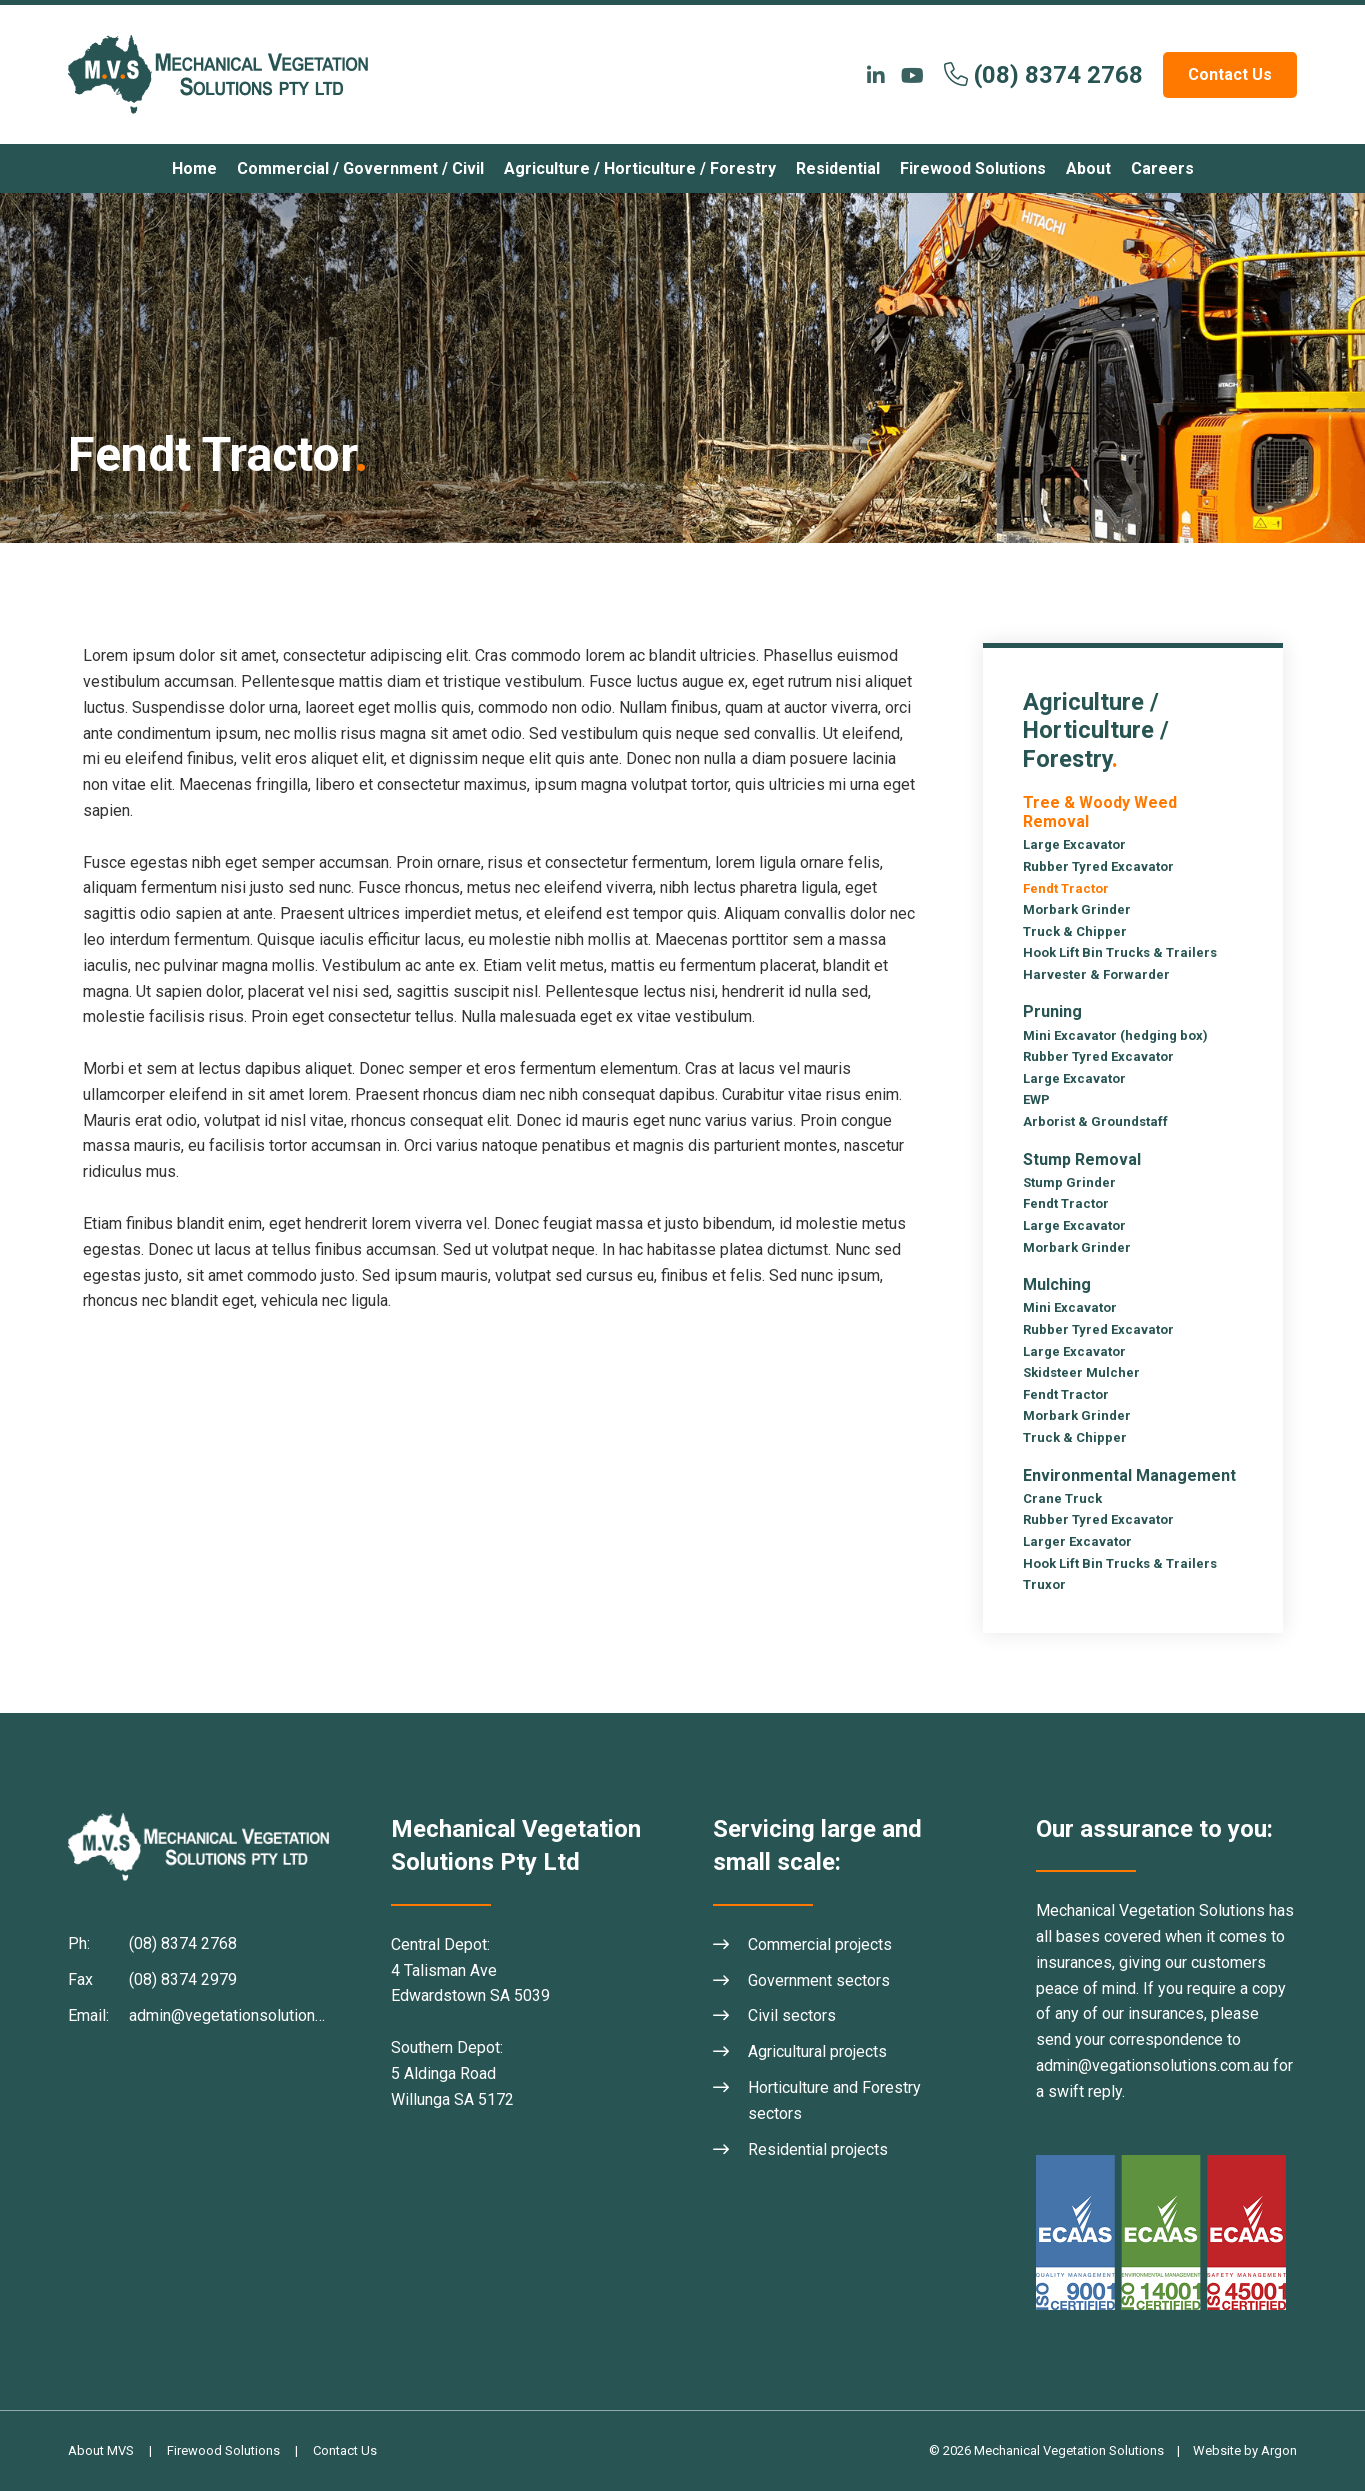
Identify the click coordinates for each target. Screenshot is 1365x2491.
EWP (1036, 1099)
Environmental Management (1129, 1475)
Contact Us (1230, 74)
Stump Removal (1082, 1159)
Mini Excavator (1070, 1307)
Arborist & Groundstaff (1095, 1121)
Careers (1162, 168)
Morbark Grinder (1077, 909)
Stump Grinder (1069, 1182)
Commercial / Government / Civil (360, 168)
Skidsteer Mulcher (1081, 1372)
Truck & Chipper (1075, 931)
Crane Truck (1062, 1498)
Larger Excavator (1077, 1541)
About (1088, 168)
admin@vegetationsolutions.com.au (252, 2015)
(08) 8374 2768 (1058, 75)
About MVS (101, 2450)
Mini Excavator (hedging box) (1115, 1035)
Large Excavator (1074, 844)
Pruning (1052, 1011)
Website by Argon (1245, 2450)
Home (194, 168)
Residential (838, 168)
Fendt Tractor (1066, 888)
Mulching (1057, 1284)
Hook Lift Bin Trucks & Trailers (1120, 952)
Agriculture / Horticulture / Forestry (640, 168)
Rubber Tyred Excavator (1098, 866)
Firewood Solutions (973, 168)
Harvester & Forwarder (1096, 974)
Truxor (1044, 1584)
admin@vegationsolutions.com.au (1152, 2065)
